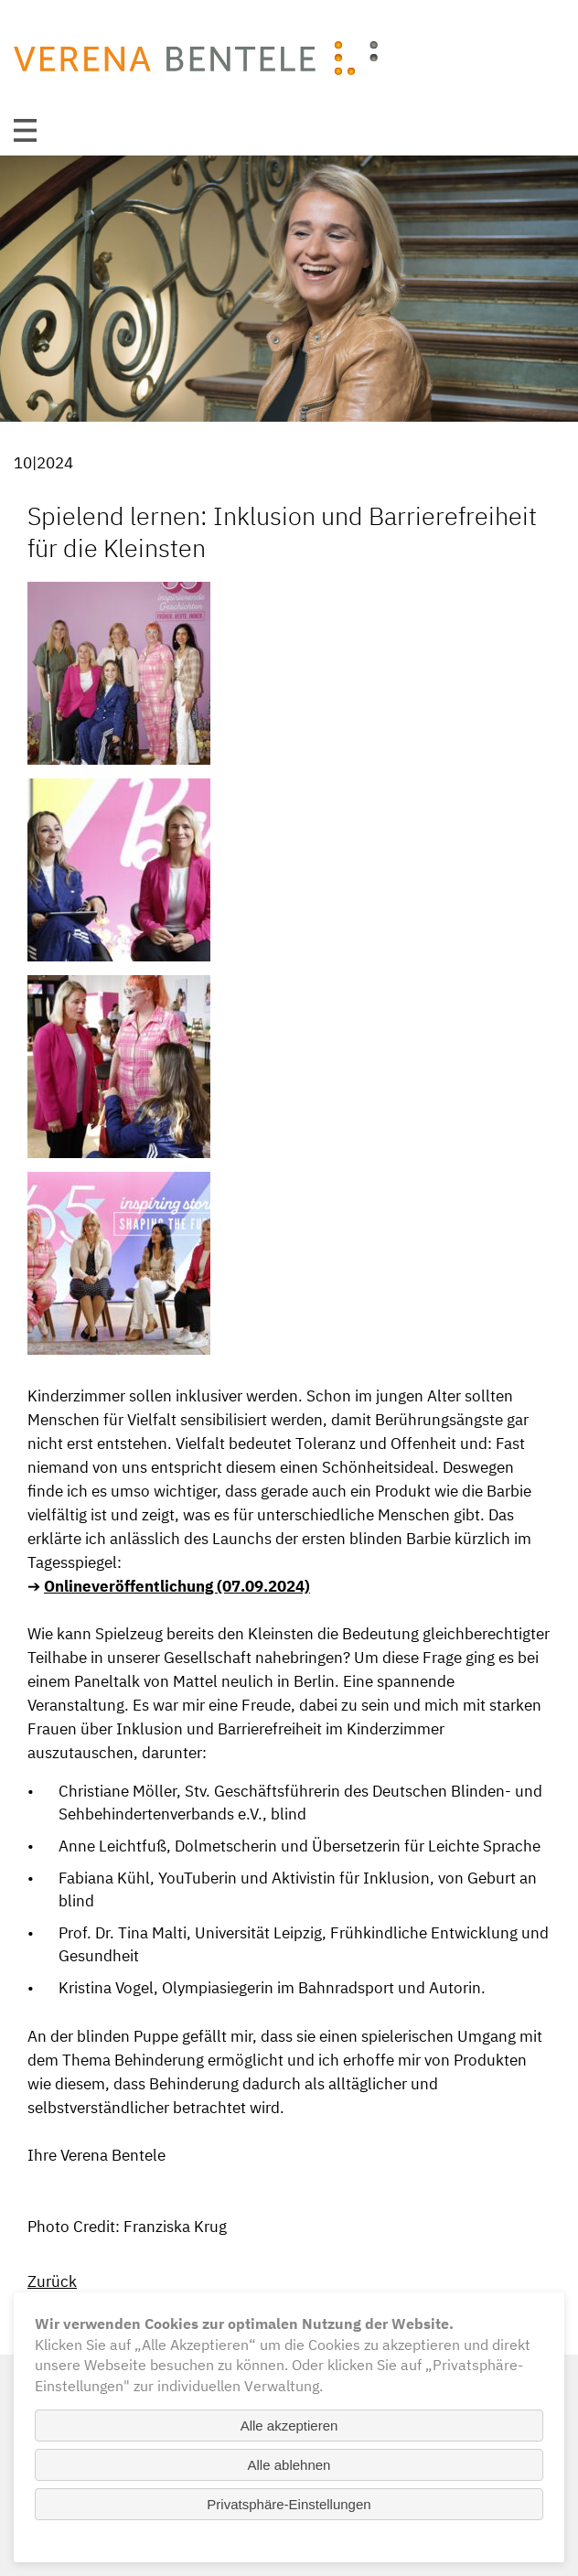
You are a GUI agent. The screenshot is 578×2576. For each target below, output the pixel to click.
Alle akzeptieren (289, 2425)
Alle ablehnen (289, 2465)
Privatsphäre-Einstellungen (288, 2504)
